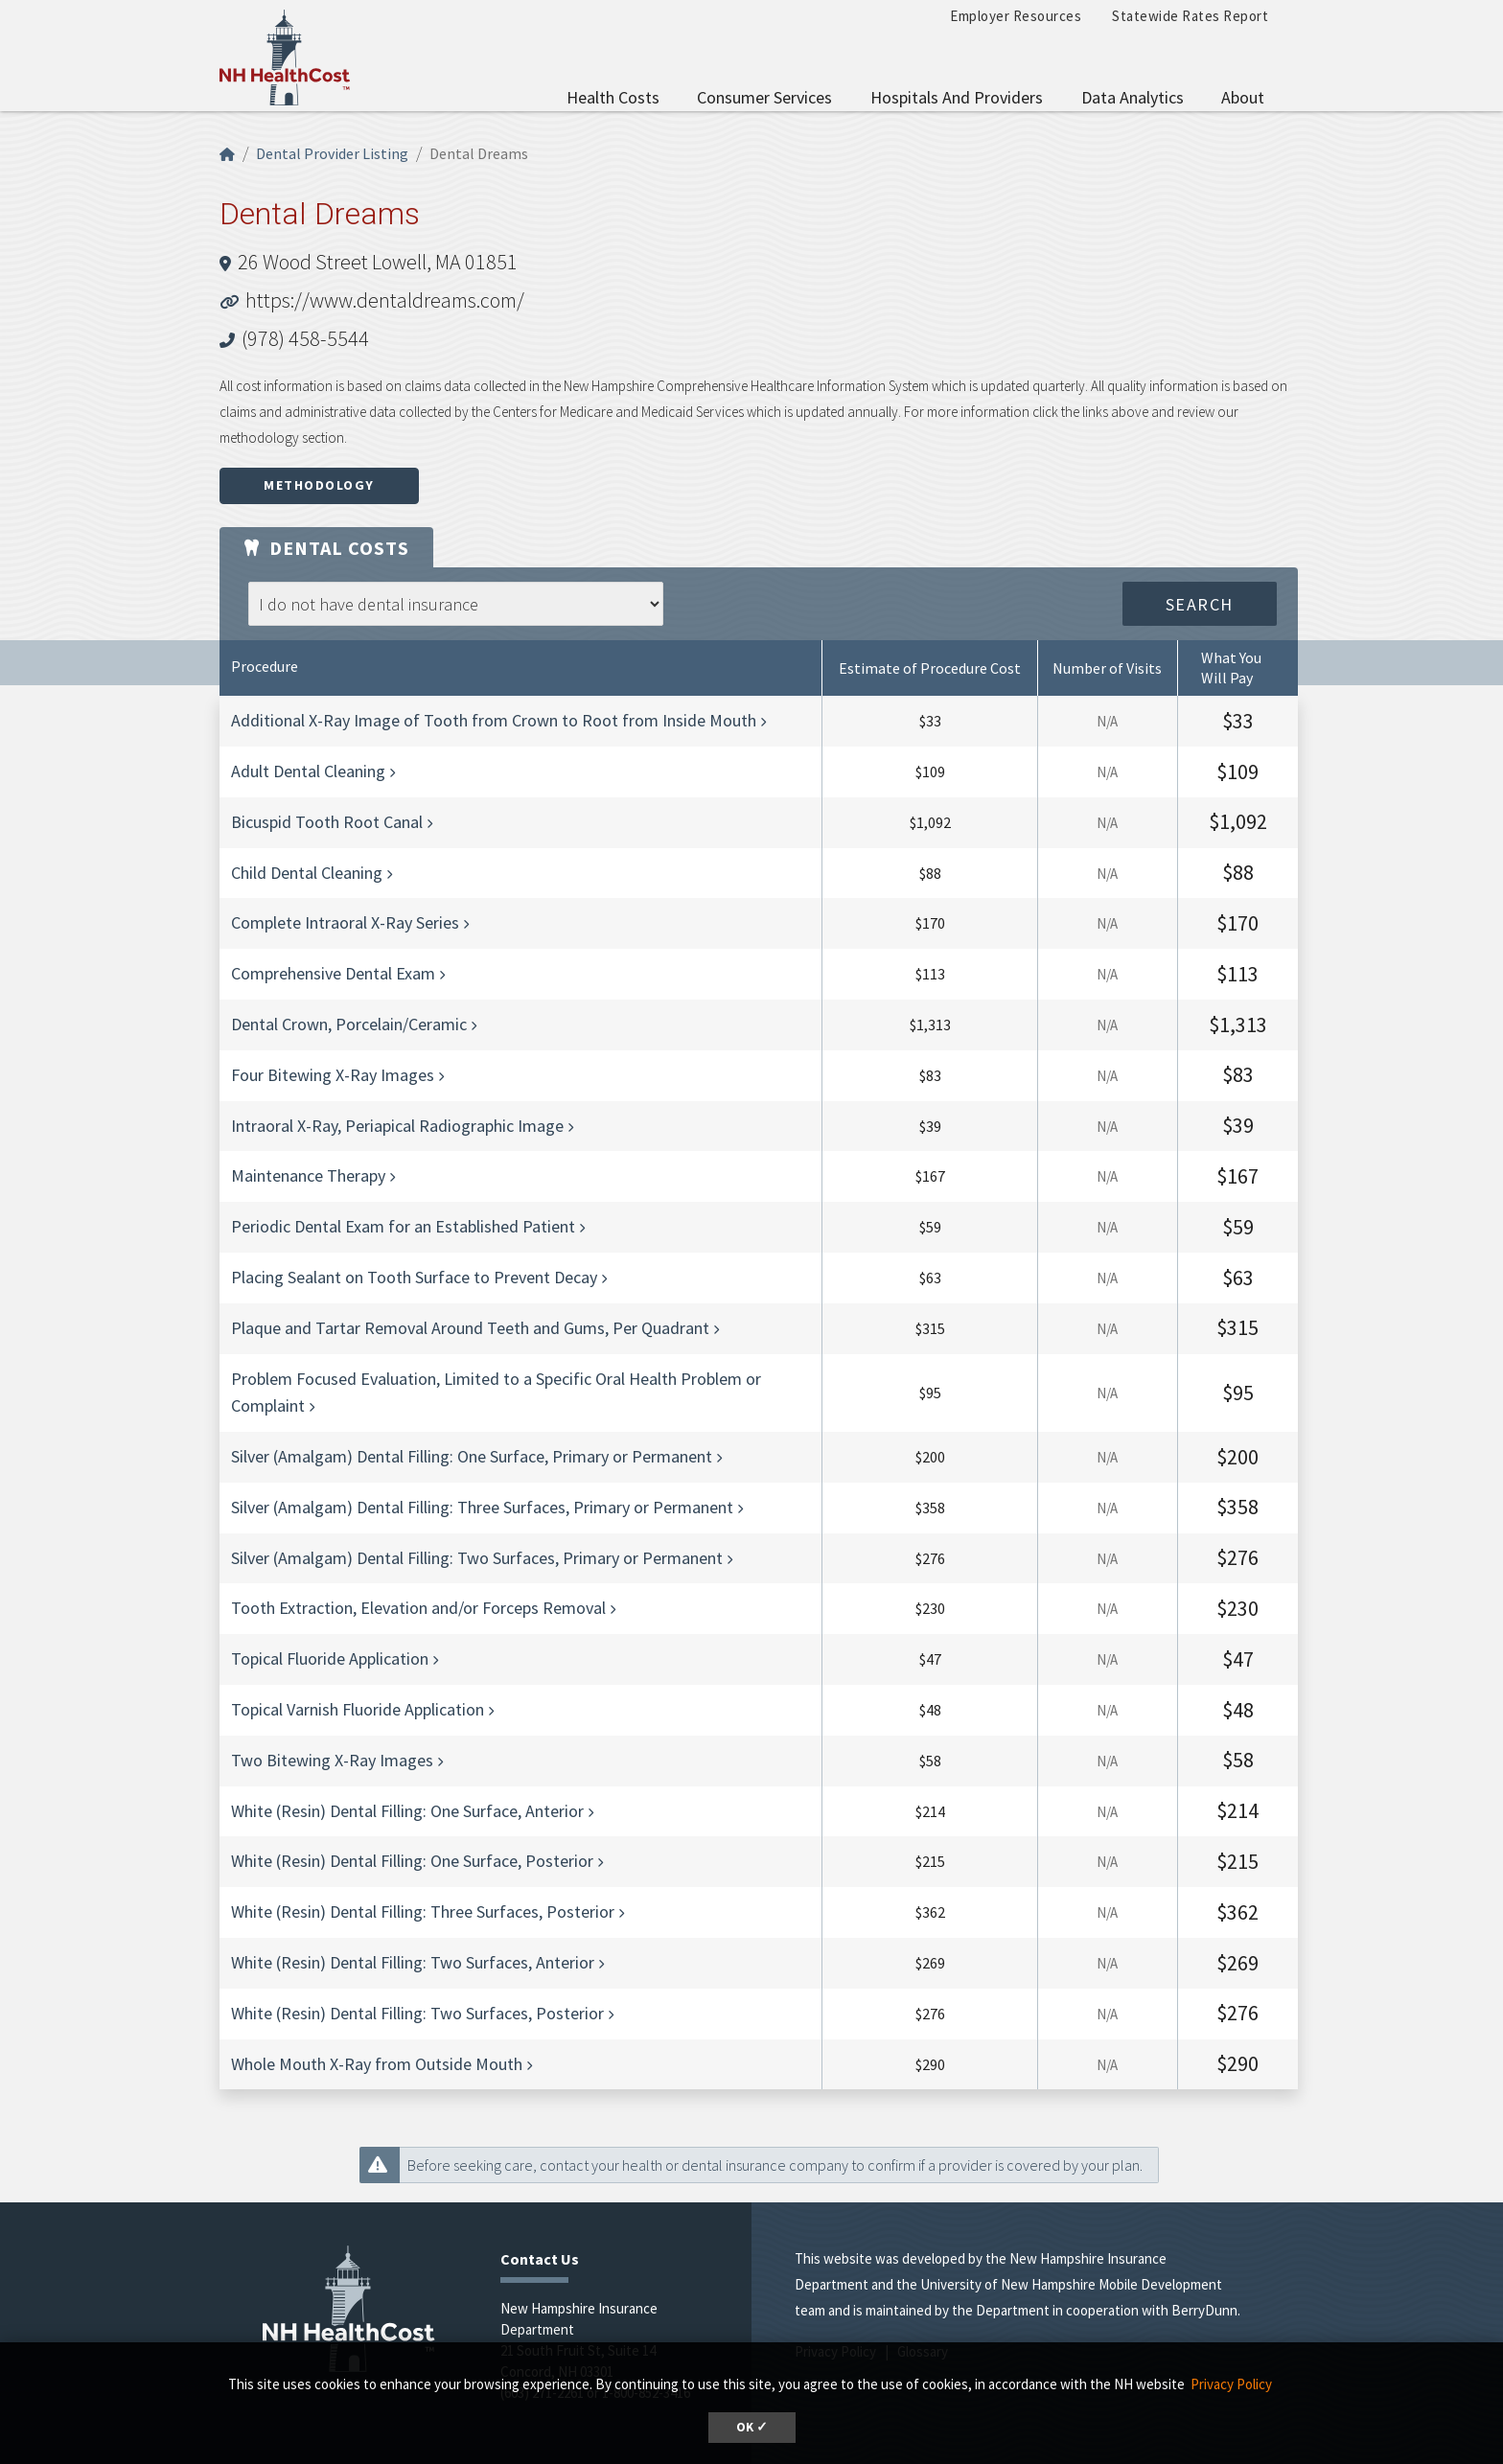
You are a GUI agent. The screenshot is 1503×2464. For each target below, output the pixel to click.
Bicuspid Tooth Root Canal (327, 822)
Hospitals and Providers (956, 97)
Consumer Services (764, 97)
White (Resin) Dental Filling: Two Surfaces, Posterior (417, 2013)
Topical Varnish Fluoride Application (357, 1709)
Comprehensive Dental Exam (333, 973)
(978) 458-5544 (305, 338)
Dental (326, 548)
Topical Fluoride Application (329, 1658)
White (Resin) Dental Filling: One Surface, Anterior (407, 1811)
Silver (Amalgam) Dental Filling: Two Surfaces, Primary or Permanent (477, 1558)
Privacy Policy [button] (1231, 2384)
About (1242, 97)
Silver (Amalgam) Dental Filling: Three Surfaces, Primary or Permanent (482, 1507)
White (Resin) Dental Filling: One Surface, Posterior (412, 1861)
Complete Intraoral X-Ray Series (345, 922)
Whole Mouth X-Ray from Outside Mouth (376, 2064)
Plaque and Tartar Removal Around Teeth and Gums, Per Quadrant (470, 1328)
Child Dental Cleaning (306, 873)
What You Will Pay (1231, 667)
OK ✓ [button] (752, 2427)
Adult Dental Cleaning (308, 771)
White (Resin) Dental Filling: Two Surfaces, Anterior (412, 1962)
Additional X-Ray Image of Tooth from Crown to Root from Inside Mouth (493, 720)
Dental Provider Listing (332, 153)
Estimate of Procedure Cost (930, 668)
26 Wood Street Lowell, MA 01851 (378, 261)
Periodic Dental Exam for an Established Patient (403, 1226)
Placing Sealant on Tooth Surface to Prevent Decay (414, 1277)
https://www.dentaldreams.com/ (384, 300)
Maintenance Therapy (308, 1175)
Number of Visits (1107, 668)
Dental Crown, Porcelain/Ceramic (349, 1024)
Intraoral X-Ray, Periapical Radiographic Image (397, 1126)
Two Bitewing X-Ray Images (332, 1760)
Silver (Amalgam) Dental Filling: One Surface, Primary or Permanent (471, 1456)
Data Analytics (1132, 97)
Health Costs (613, 97)
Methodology (319, 485)
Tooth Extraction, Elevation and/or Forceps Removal (418, 1608)
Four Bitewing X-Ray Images (332, 1075)
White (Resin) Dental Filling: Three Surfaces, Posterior (422, 1911)
